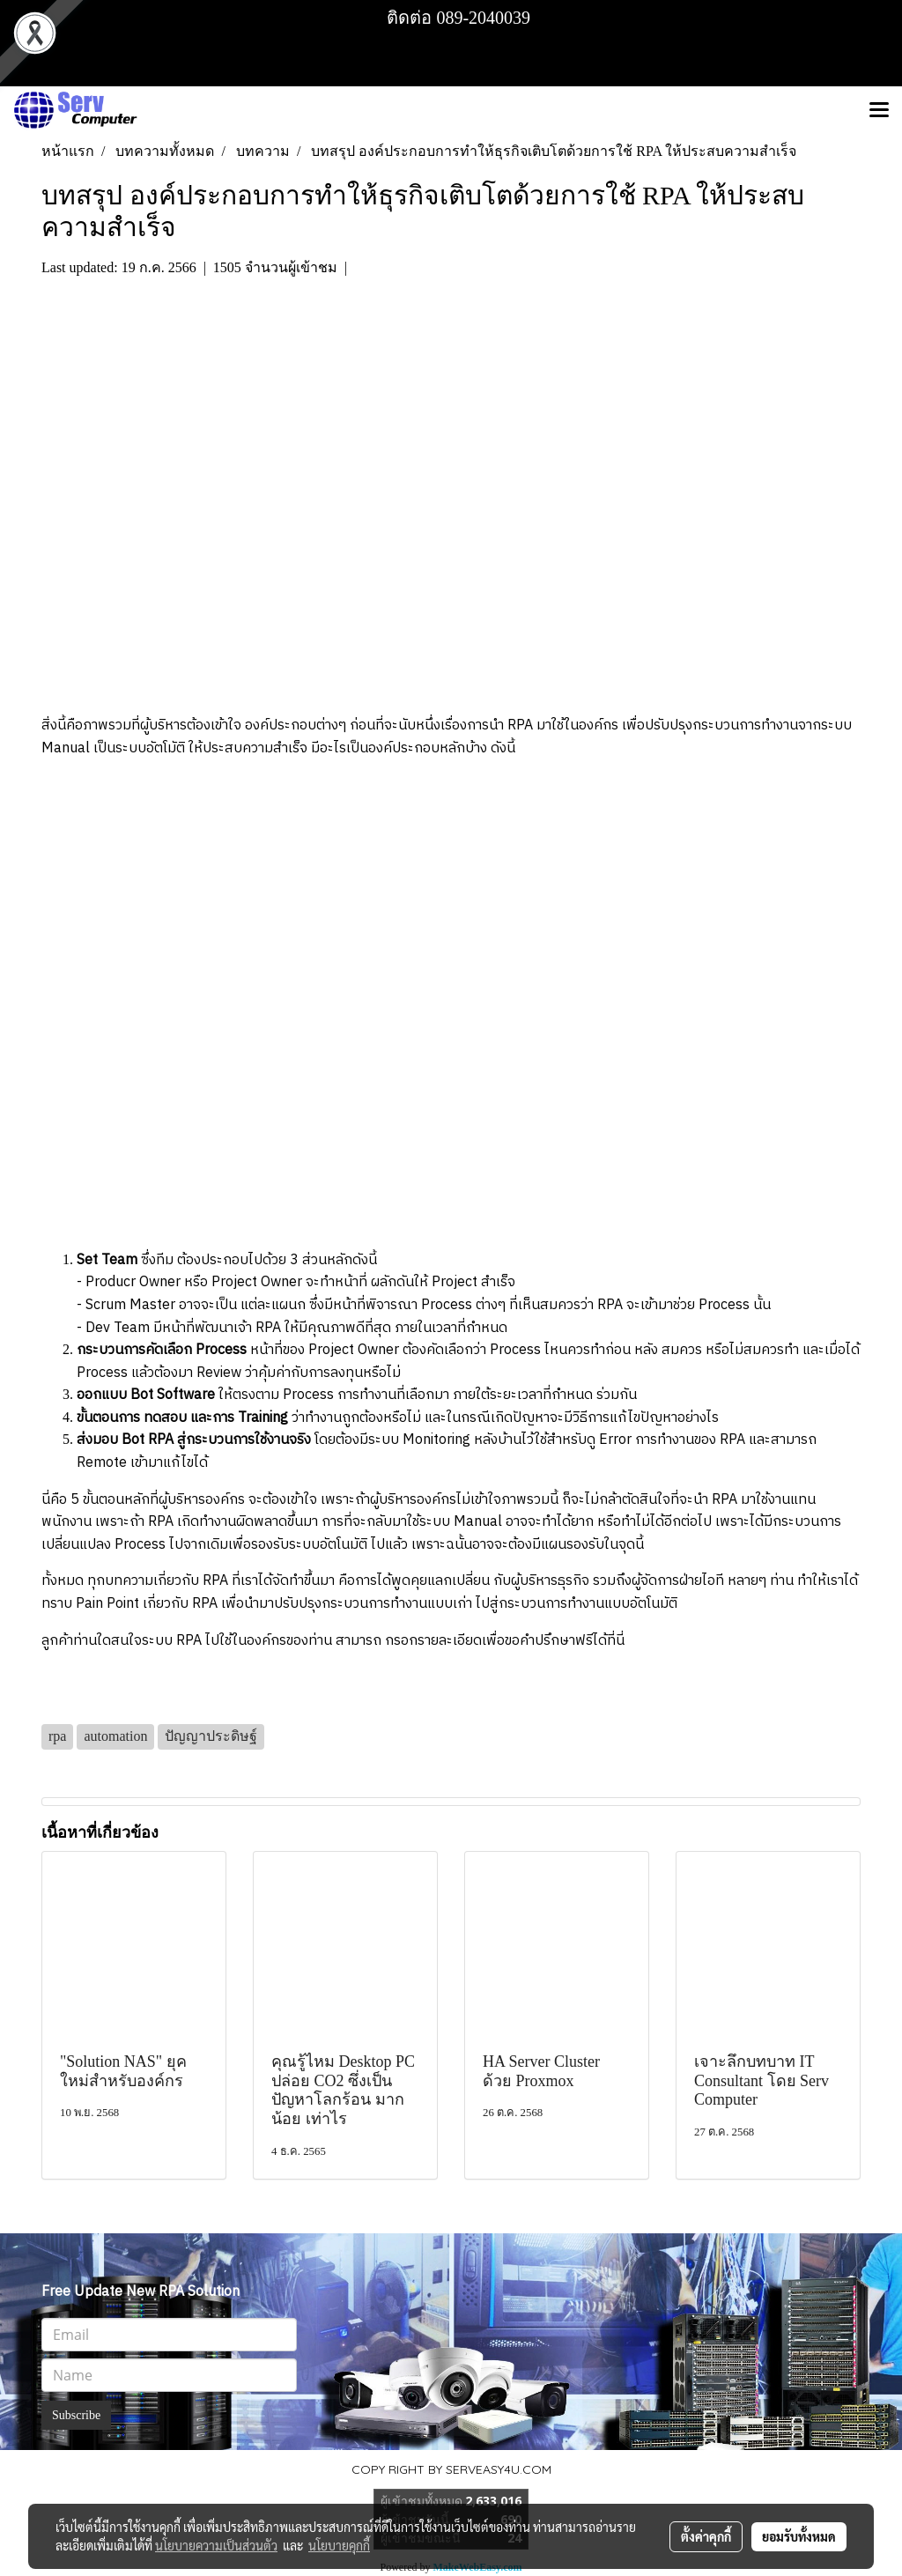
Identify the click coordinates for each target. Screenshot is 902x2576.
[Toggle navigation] (879, 111)
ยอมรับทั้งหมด (799, 2536)
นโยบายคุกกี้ (339, 2545)
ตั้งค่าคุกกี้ (706, 2536)
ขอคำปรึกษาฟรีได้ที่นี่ (565, 1641)
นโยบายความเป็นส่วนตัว (216, 2545)
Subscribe (76, 2415)
